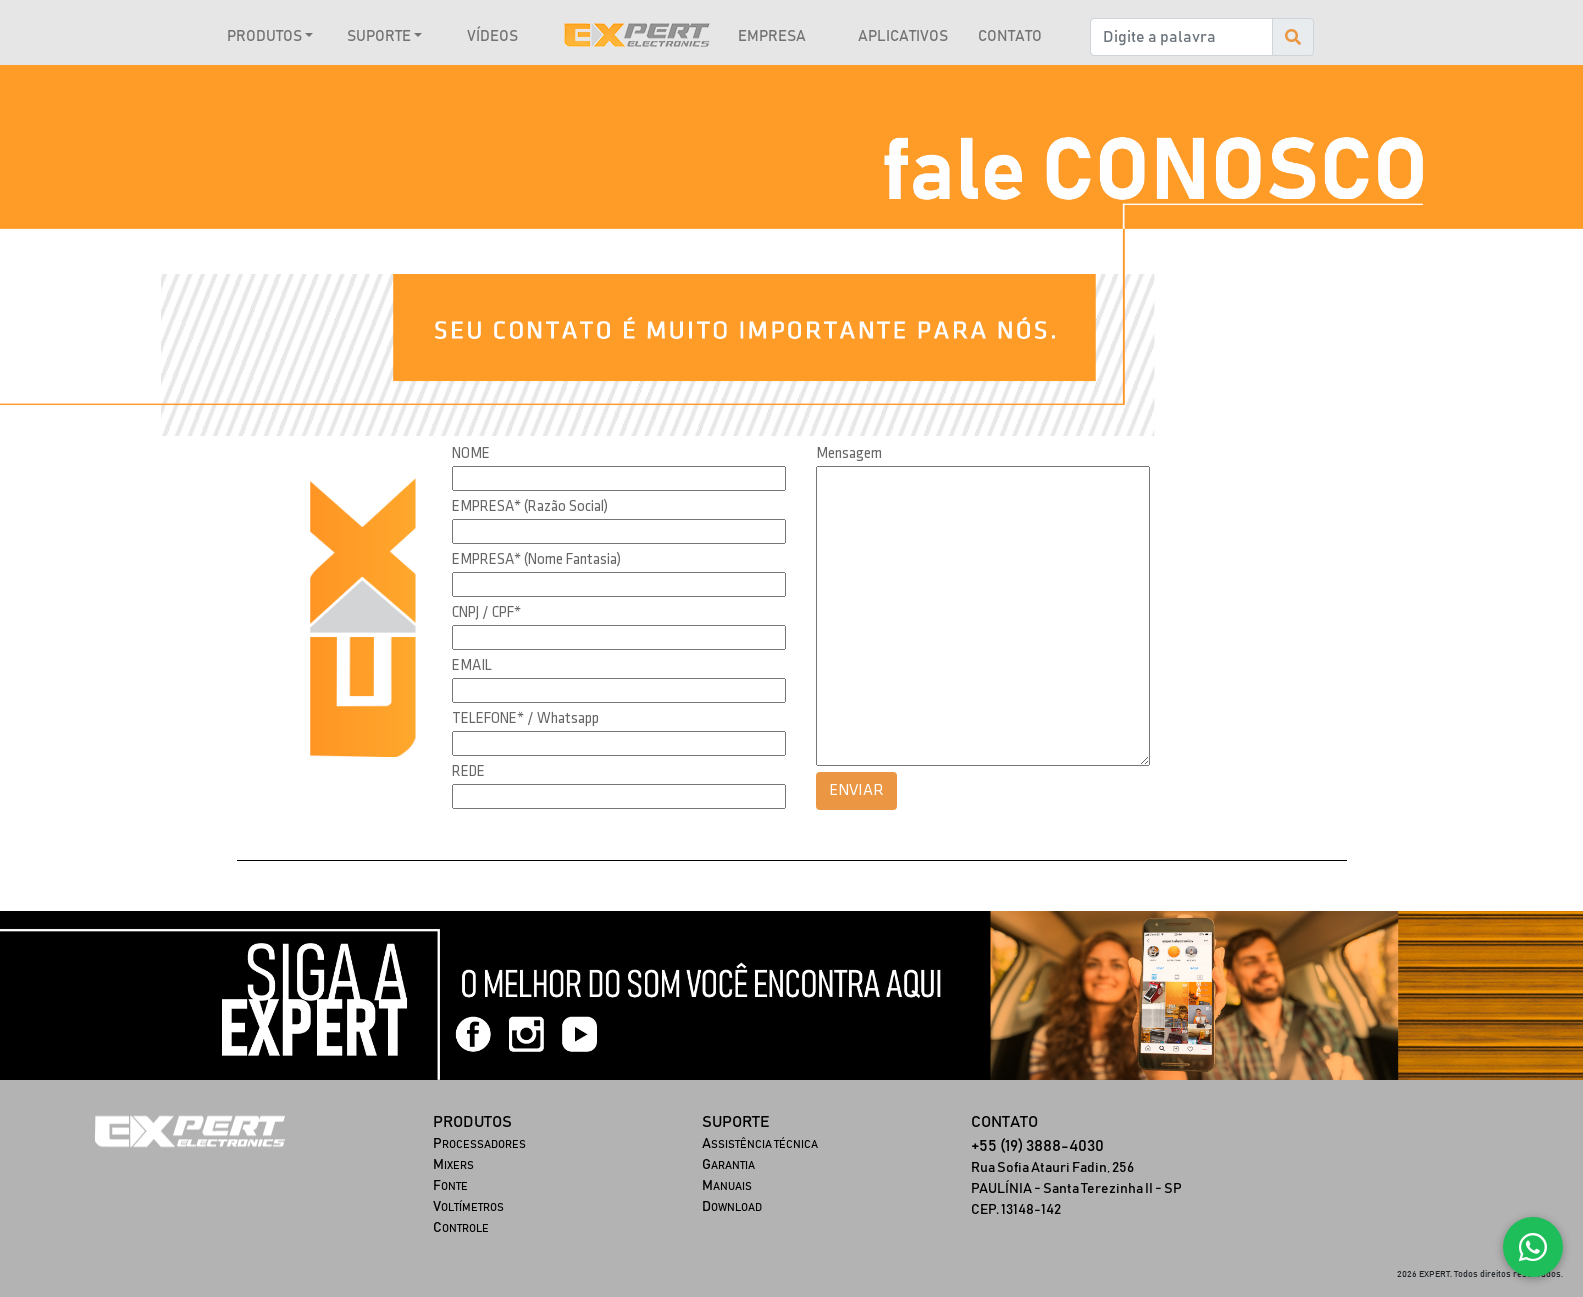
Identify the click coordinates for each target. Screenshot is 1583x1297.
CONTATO (1010, 36)
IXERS (453, 1165)
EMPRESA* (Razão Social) (530, 507)
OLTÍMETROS (468, 1207)
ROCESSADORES (479, 1144)
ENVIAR (856, 790)
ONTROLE (461, 1228)
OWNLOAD (732, 1207)
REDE (468, 772)
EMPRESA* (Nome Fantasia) (536, 560)
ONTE (450, 1186)
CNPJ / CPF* (486, 613)
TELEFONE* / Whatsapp (525, 719)
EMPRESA (772, 36)
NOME (471, 454)
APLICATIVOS (903, 36)
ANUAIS (727, 1186)
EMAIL (472, 666)
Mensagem (849, 454)
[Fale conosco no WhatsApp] (1533, 1247)
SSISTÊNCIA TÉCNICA (760, 1144)
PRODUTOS (264, 36)
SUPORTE (379, 36)
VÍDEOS (492, 36)
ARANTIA (728, 1165)
